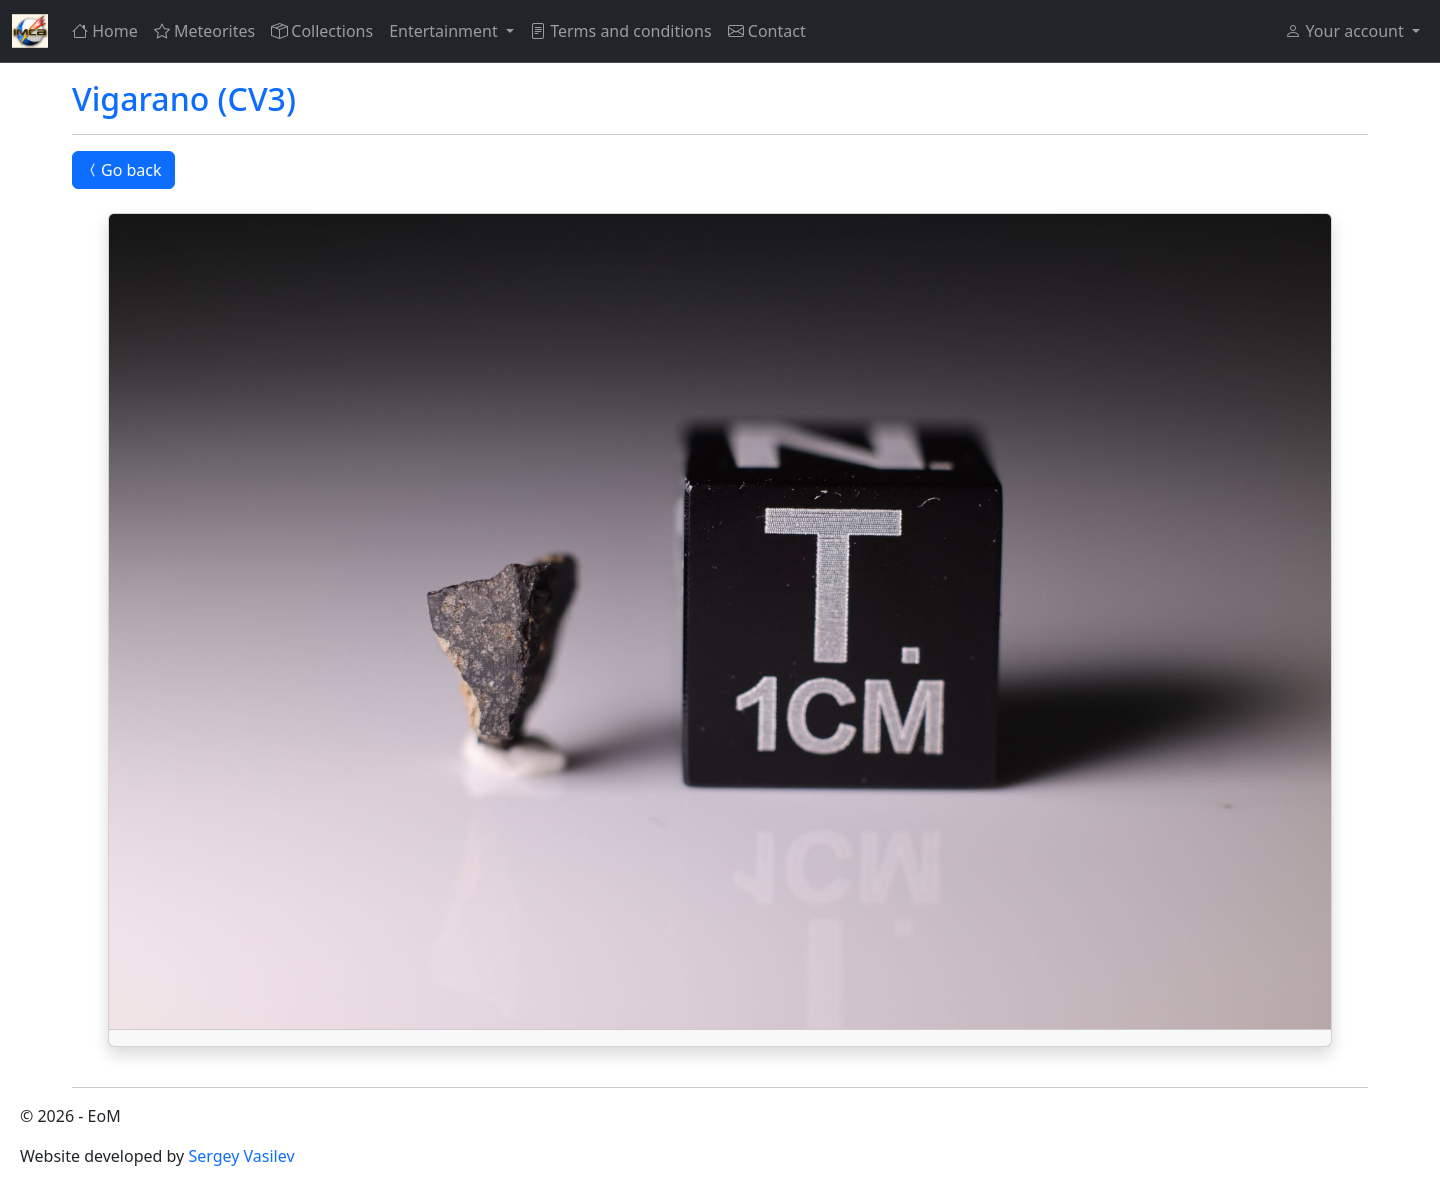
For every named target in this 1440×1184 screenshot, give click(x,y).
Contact (767, 31)
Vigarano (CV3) (184, 98)
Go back (123, 170)
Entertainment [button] (445, 31)
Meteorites (204, 31)
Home (105, 31)
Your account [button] (1346, 31)
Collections (322, 31)
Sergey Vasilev (241, 1156)
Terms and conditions (621, 31)
